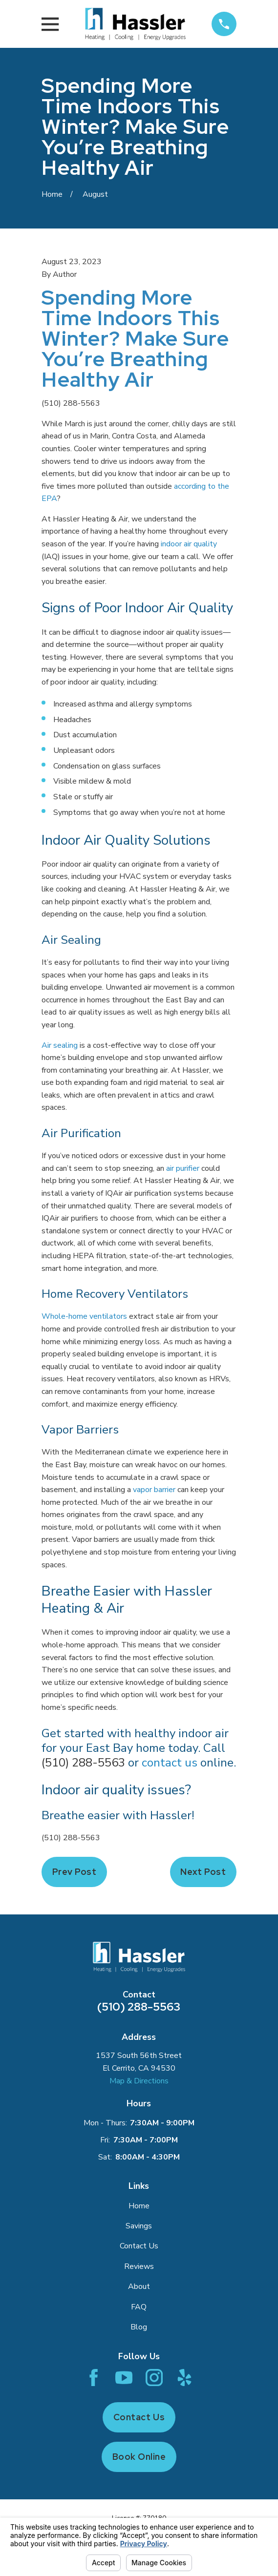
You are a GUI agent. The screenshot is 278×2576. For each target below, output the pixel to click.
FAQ (139, 2307)
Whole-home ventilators (84, 1316)
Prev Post (74, 1871)
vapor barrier (154, 1489)
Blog (138, 2327)
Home (139, 2206)
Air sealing (60, 1045)
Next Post (203, 1871)
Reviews (139, 2266)
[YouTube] (123, 2377)
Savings (139, 2226)
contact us (169, 1762)
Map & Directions (139, 2081)
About (139, 2286)
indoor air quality (189, 544)
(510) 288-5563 (71, 403)
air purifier (182, 1168)
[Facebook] (93, 2377)
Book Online (139, 2456)
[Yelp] (184, 2377)
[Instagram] (154, 2377)
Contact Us (139, 2246)
